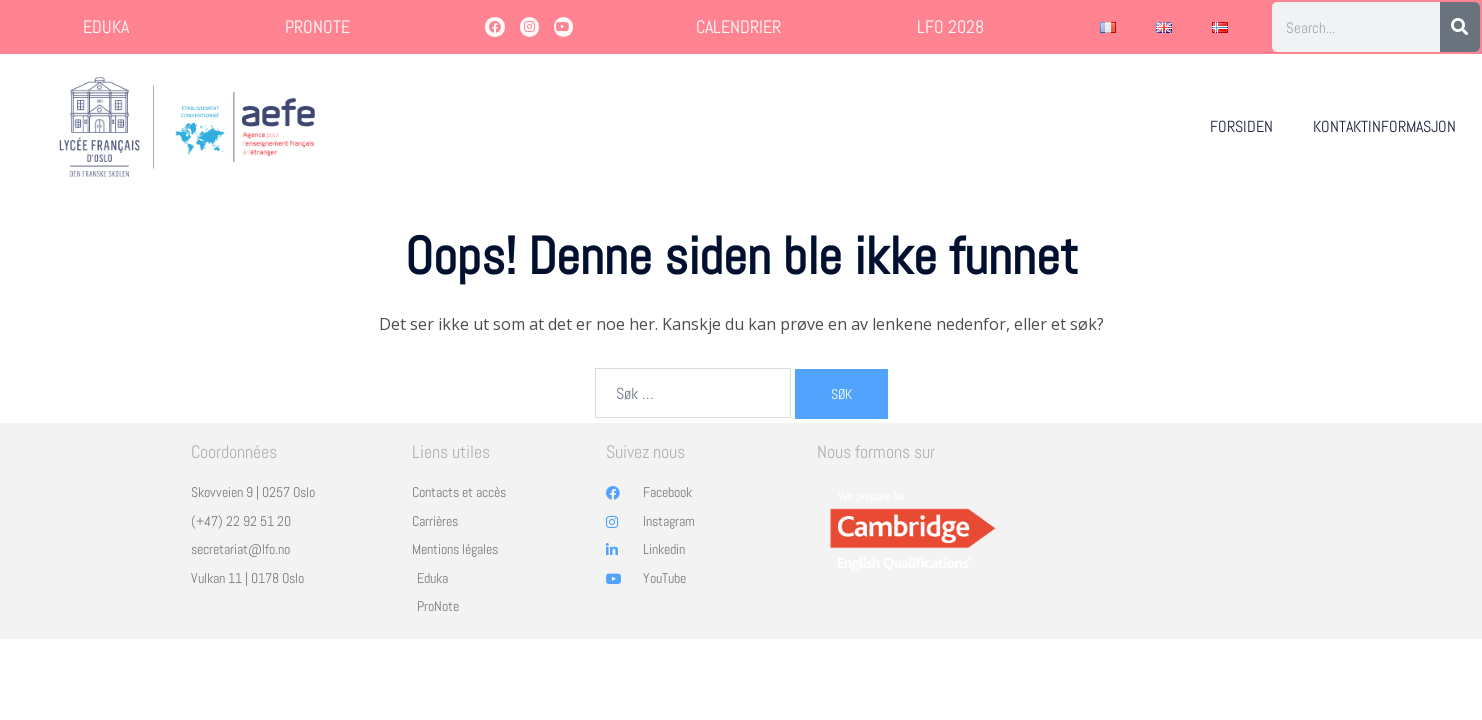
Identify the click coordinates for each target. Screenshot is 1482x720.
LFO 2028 (950, 26)
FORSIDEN (1241, 127)
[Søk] (1460, 27)
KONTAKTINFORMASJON (1384, 127)
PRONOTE (317, 26)
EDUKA (106, 26)
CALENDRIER (738, 26)
